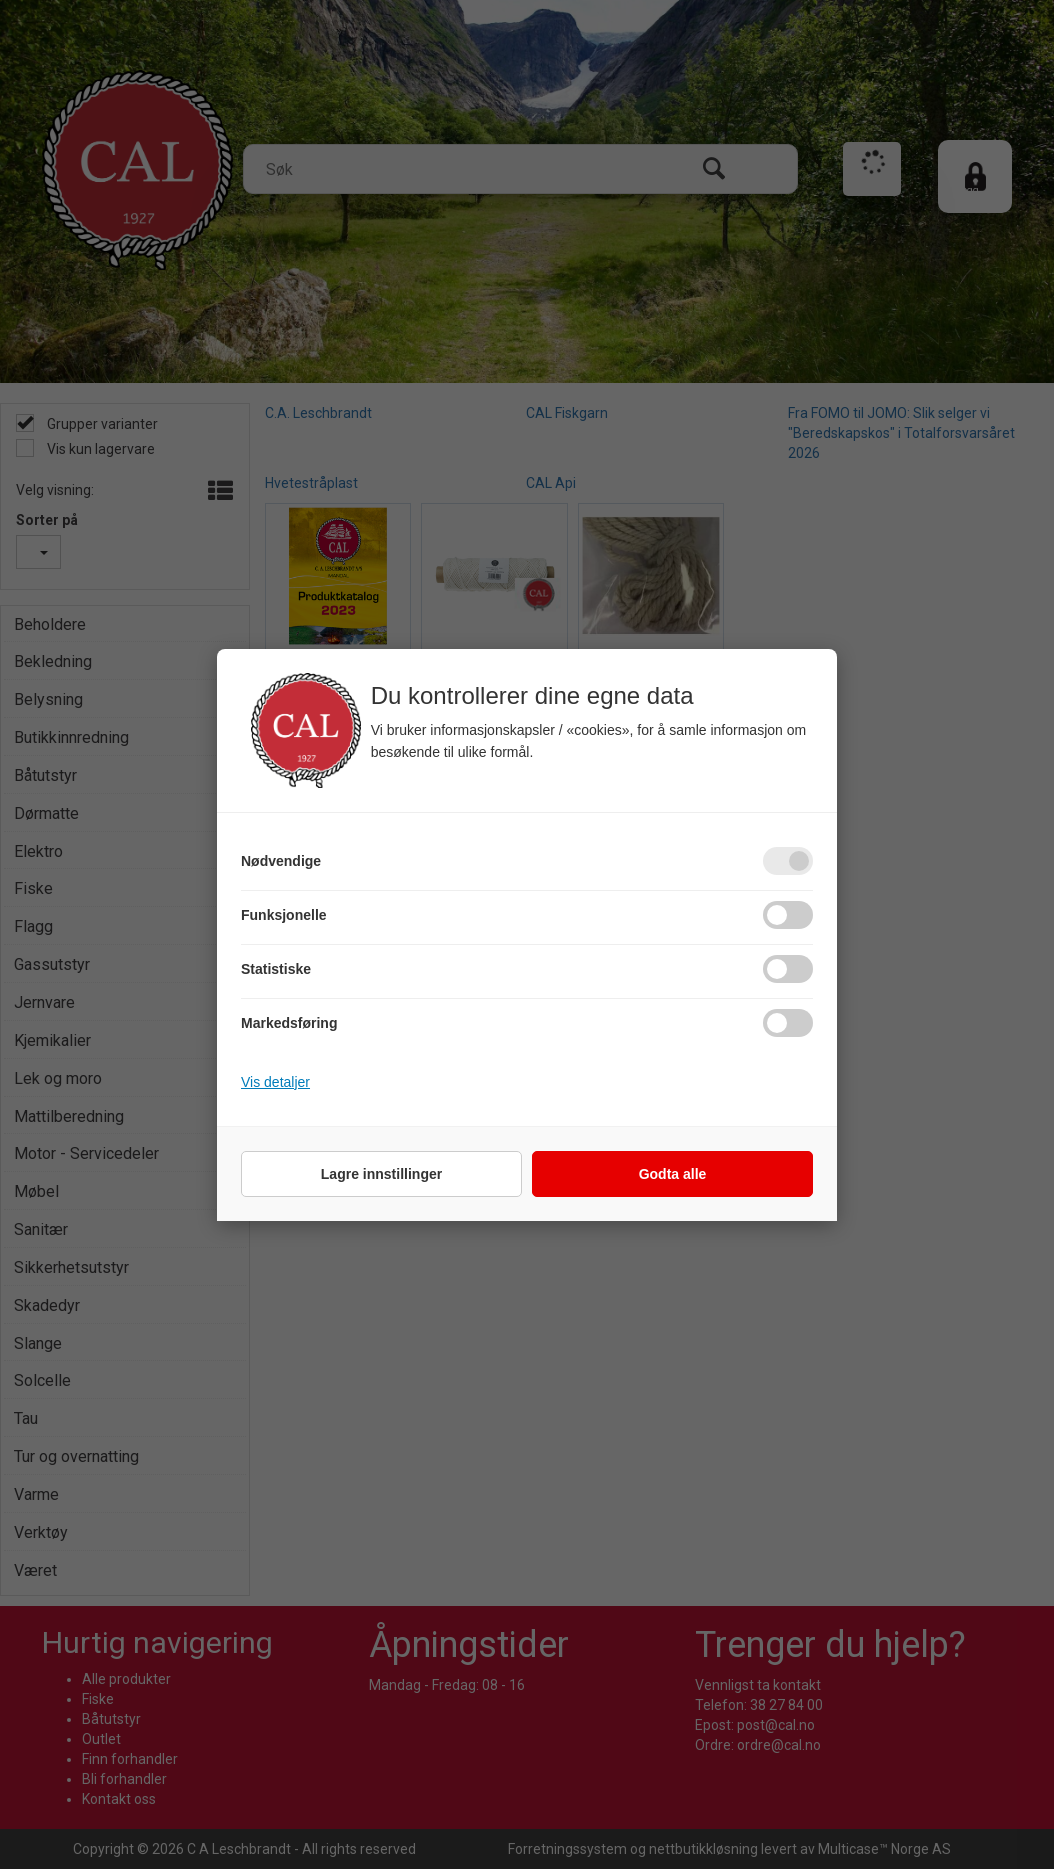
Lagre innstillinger (381, 1174)
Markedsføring (289, 1023)
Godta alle (673, 1174)
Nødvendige (281, 861)
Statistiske (276, 969)
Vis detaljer (275, 1082)
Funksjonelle (284, 915)
